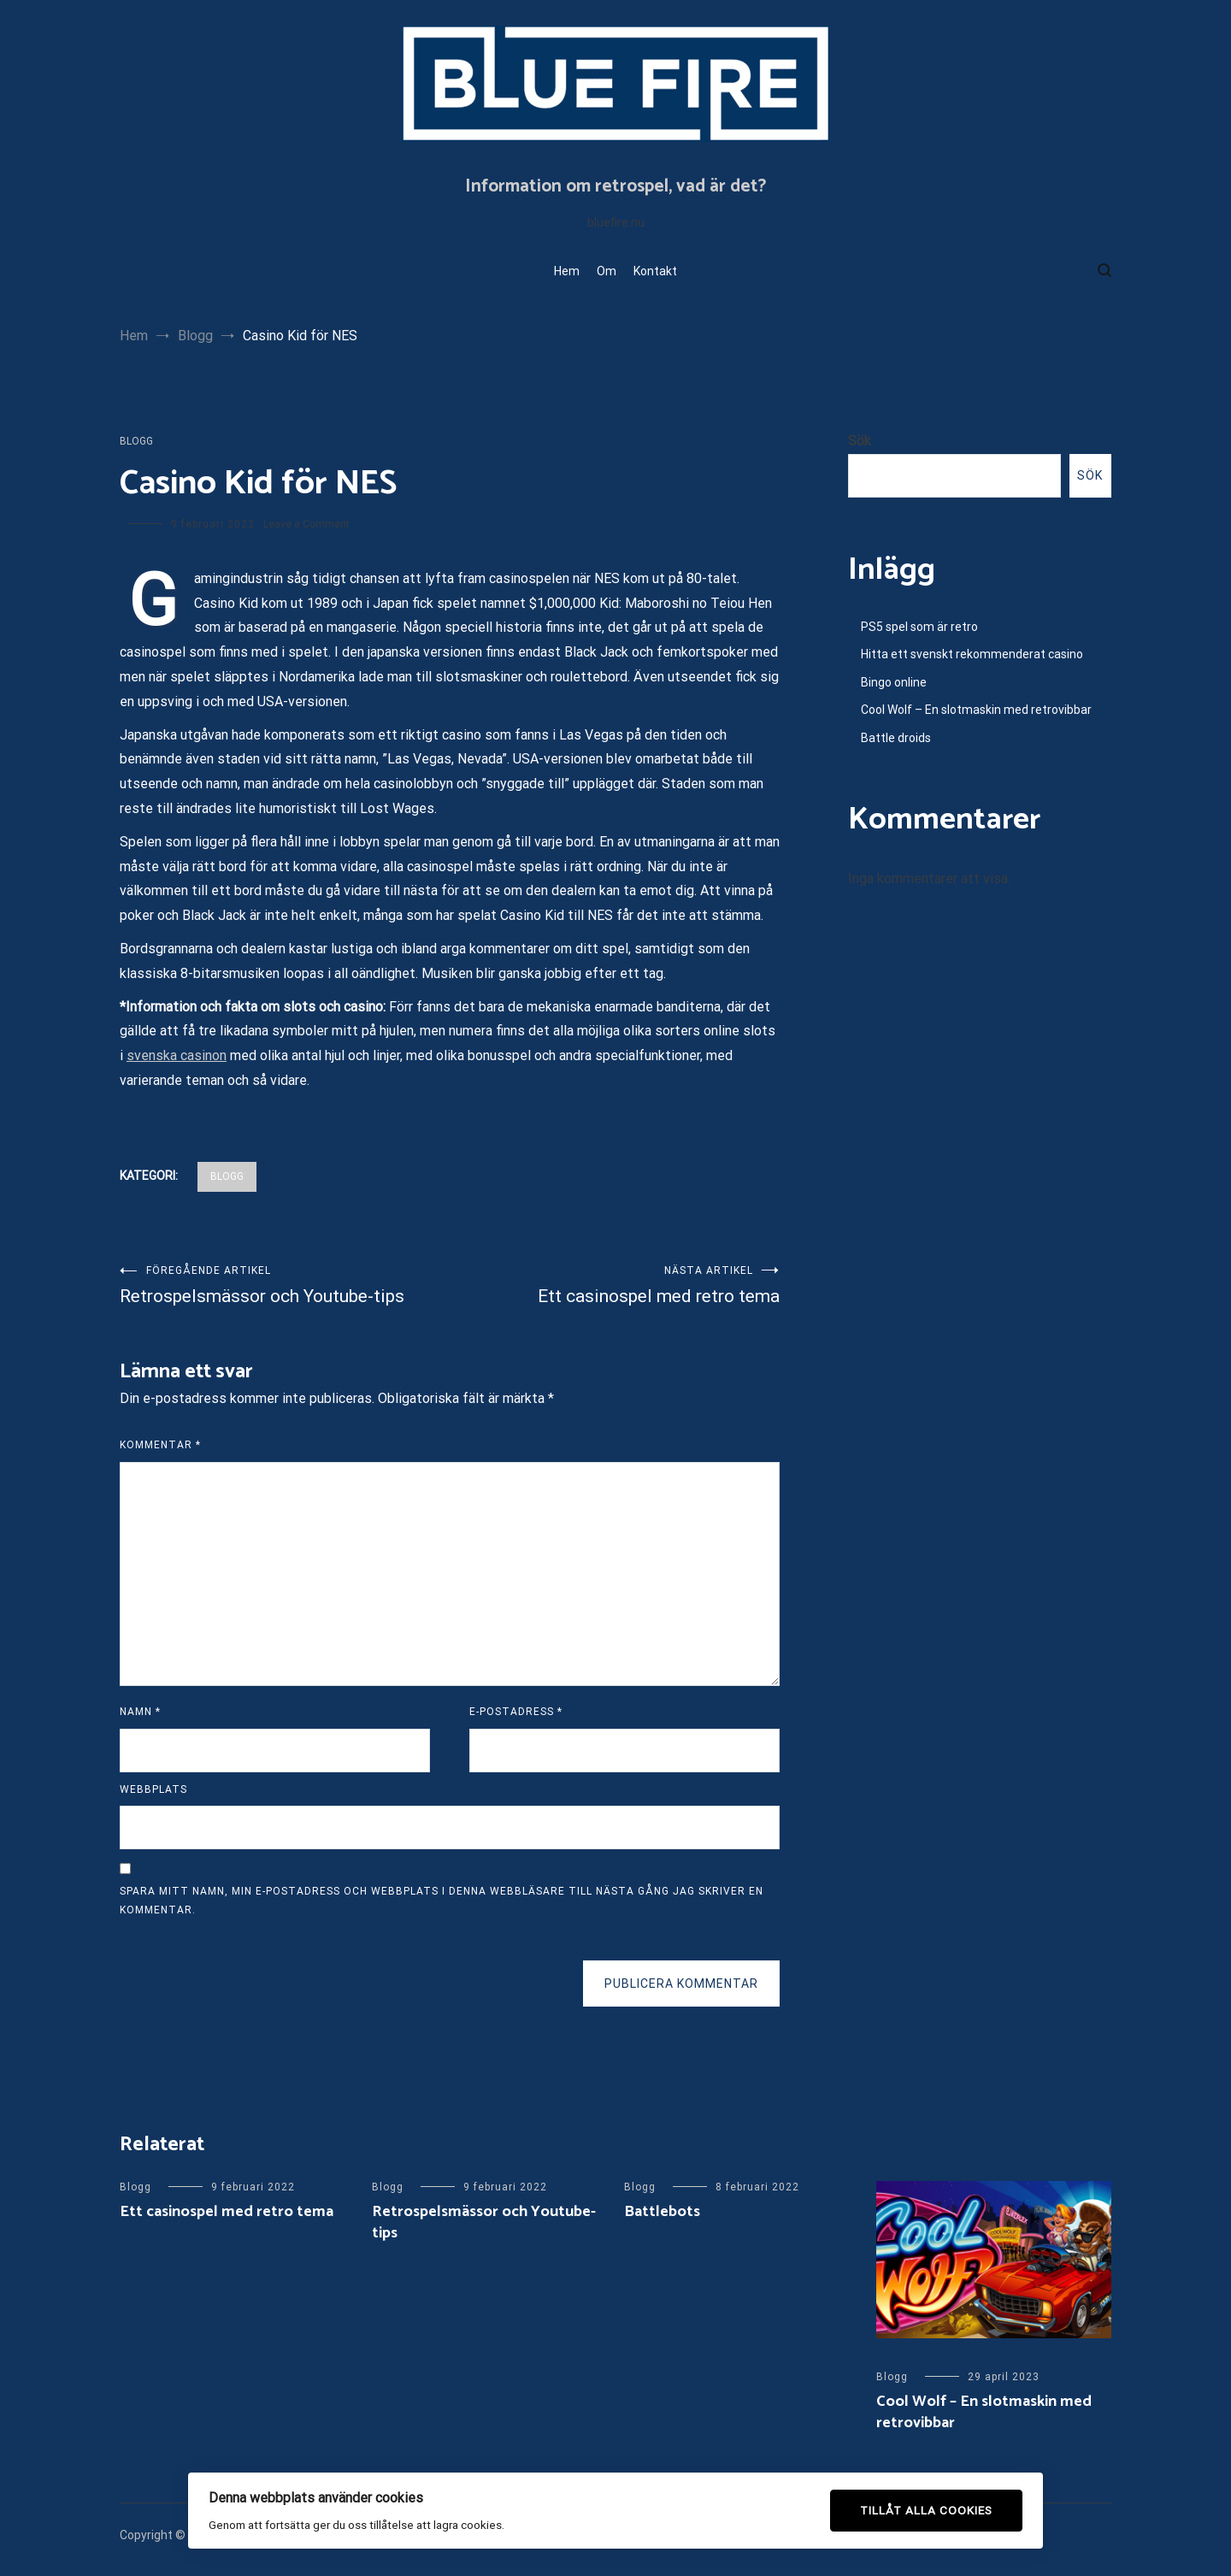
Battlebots (662, 2212)
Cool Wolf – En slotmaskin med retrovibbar (976, 709)
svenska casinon (177, 1055)
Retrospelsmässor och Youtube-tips (285, 1285)
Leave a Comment (306, 524)
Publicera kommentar (681, 1983)
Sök (859, 441)
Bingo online (894, 682)
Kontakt (655, 271)
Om (606, 271)
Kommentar (160, 1445)
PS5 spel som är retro (919, 627)
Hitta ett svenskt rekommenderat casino (972, 654)
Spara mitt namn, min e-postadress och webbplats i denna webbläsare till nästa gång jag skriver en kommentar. (441, 1900)
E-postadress (515, 1712)
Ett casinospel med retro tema (615, 1285)
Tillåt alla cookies (926, 2510)
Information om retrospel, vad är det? (615, 186)
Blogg (136, 441)
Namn (140, 1712)
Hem (567, 271)
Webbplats (153, 1789)
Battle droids (896, 738)
